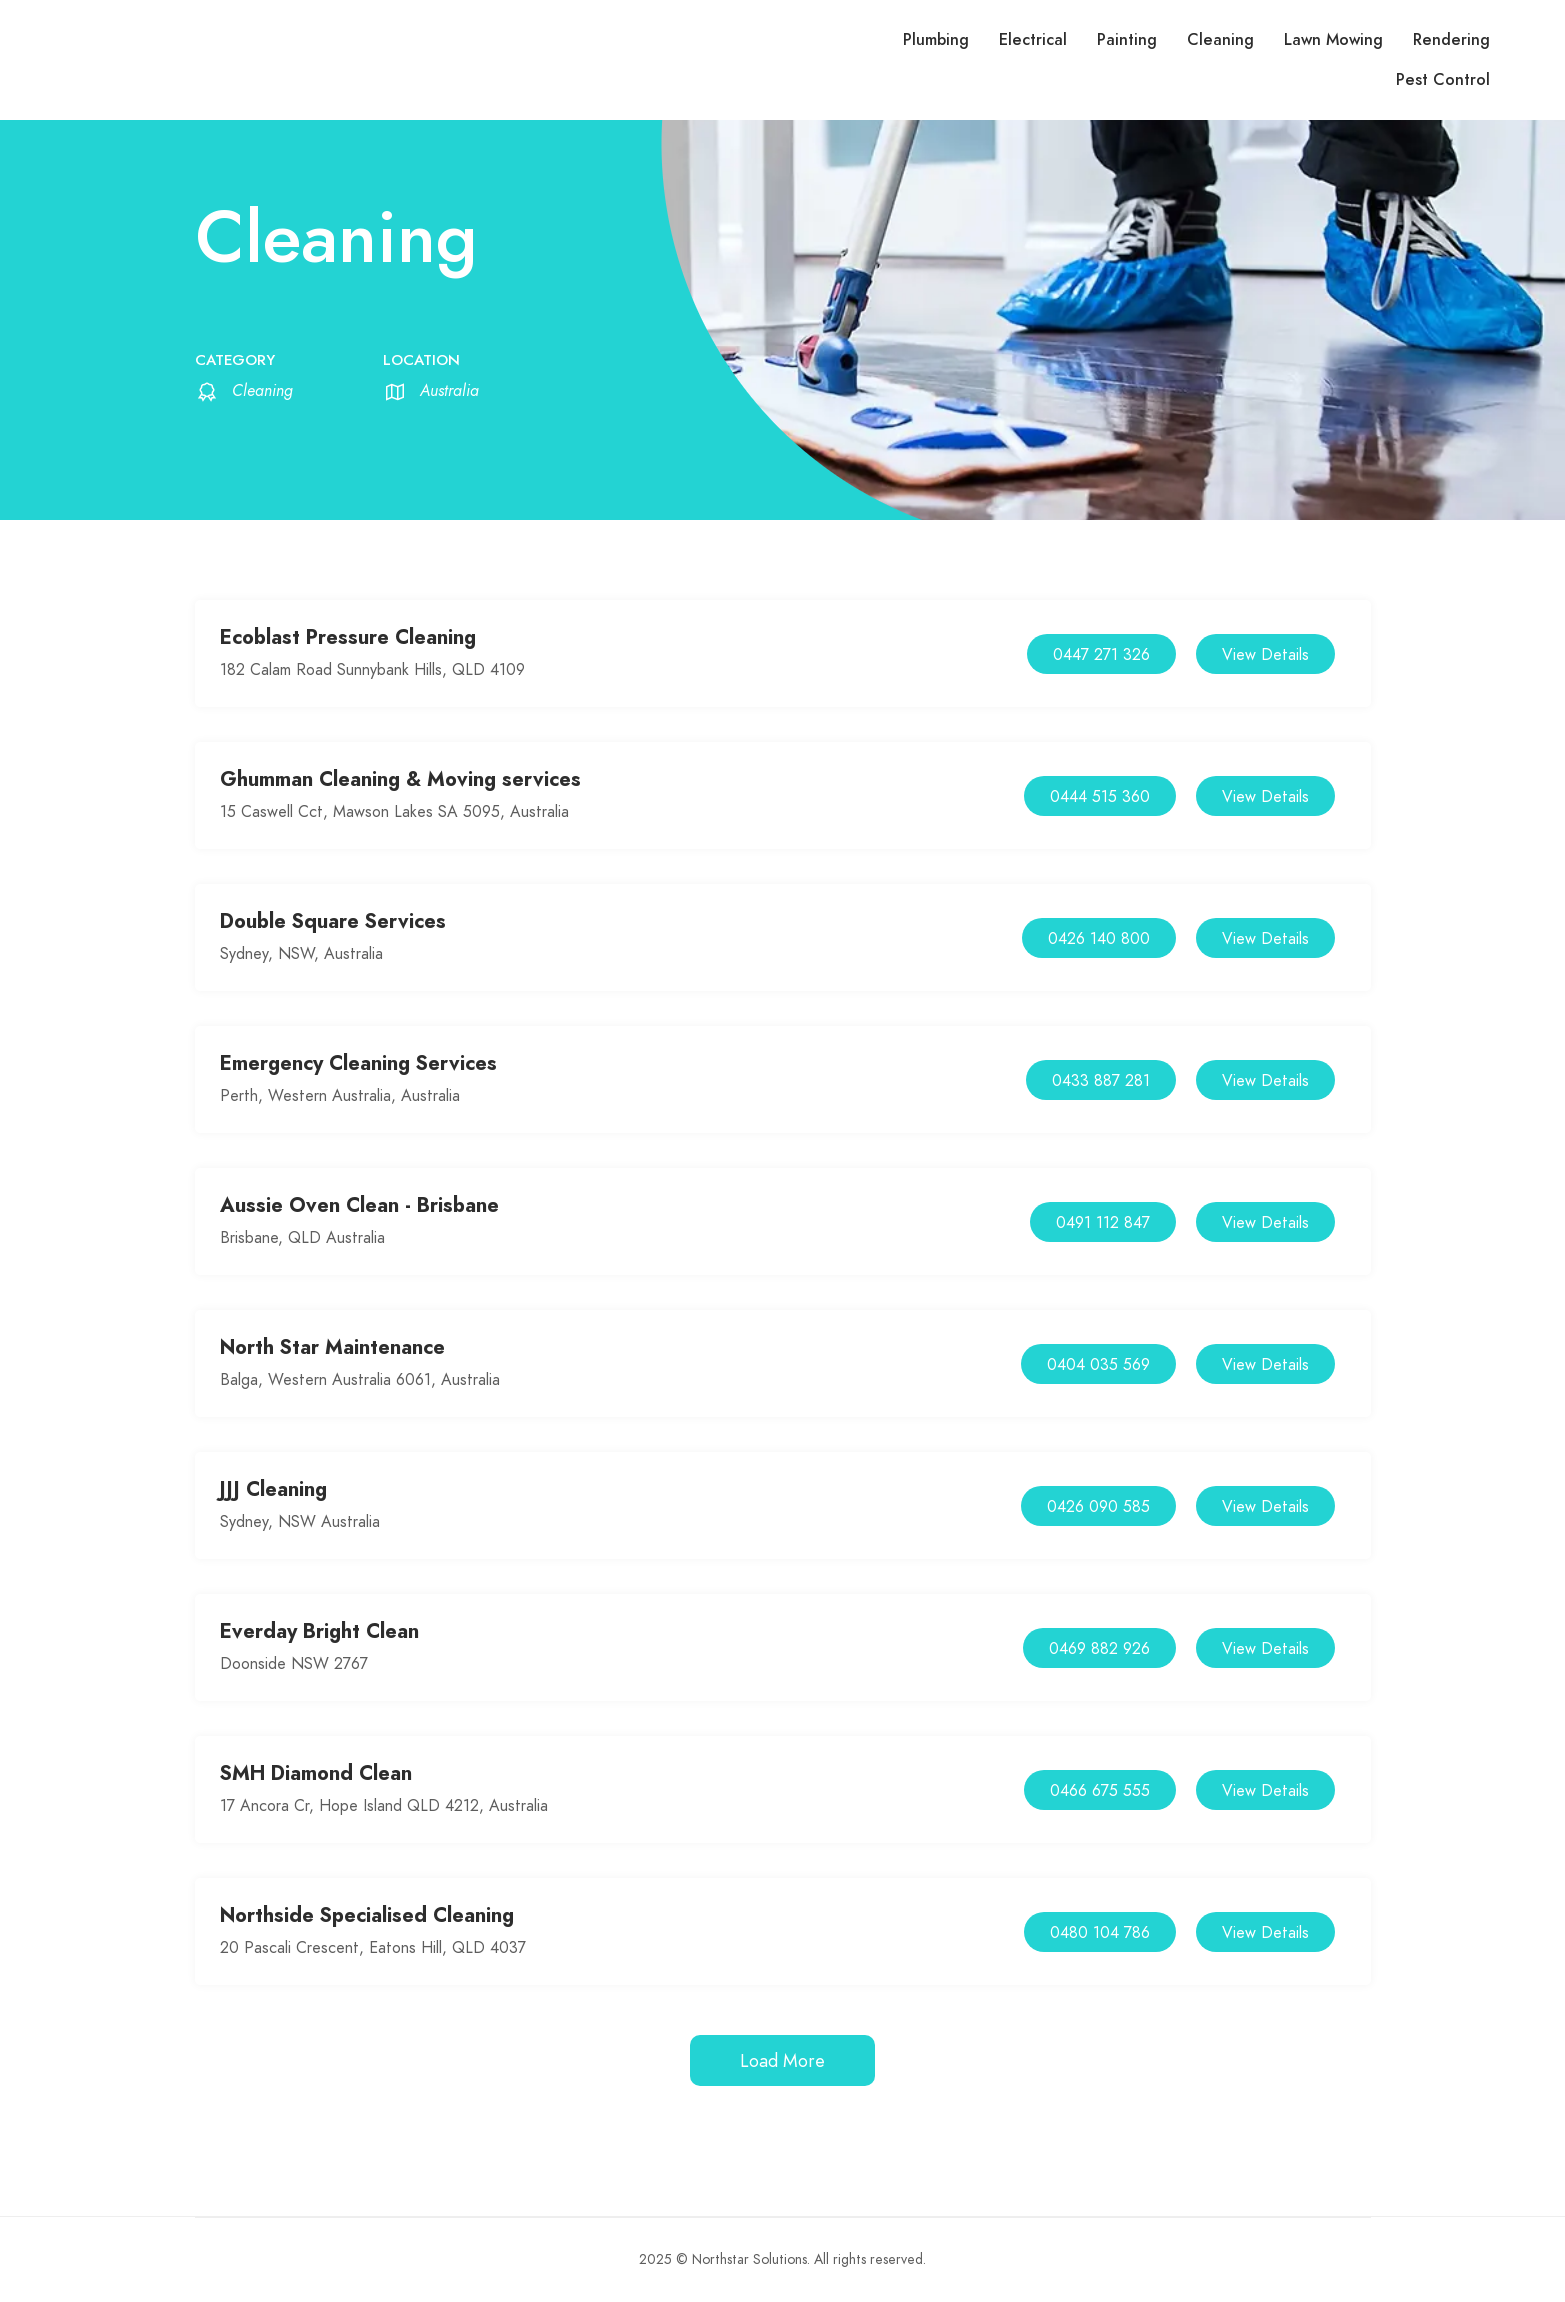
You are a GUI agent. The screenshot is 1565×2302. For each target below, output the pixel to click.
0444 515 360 (1100, 797)
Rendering (1451, 40)
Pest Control (1443, 80)
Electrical (1033, 40)
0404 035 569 (1098, 1365)
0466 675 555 (1100, 1791)
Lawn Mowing (1333, 40)
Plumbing (936, 40)
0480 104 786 (1100, 1933)
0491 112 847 (1103, 1223)
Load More (782, 2060)
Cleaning (1220, 40)
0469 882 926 (1099, 1649)
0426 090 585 (1098, 1507)
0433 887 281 (1101, 1081)
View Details (1265, 655)
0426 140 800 (1099, 939)
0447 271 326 (1101, 655)
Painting (1127, 40)
